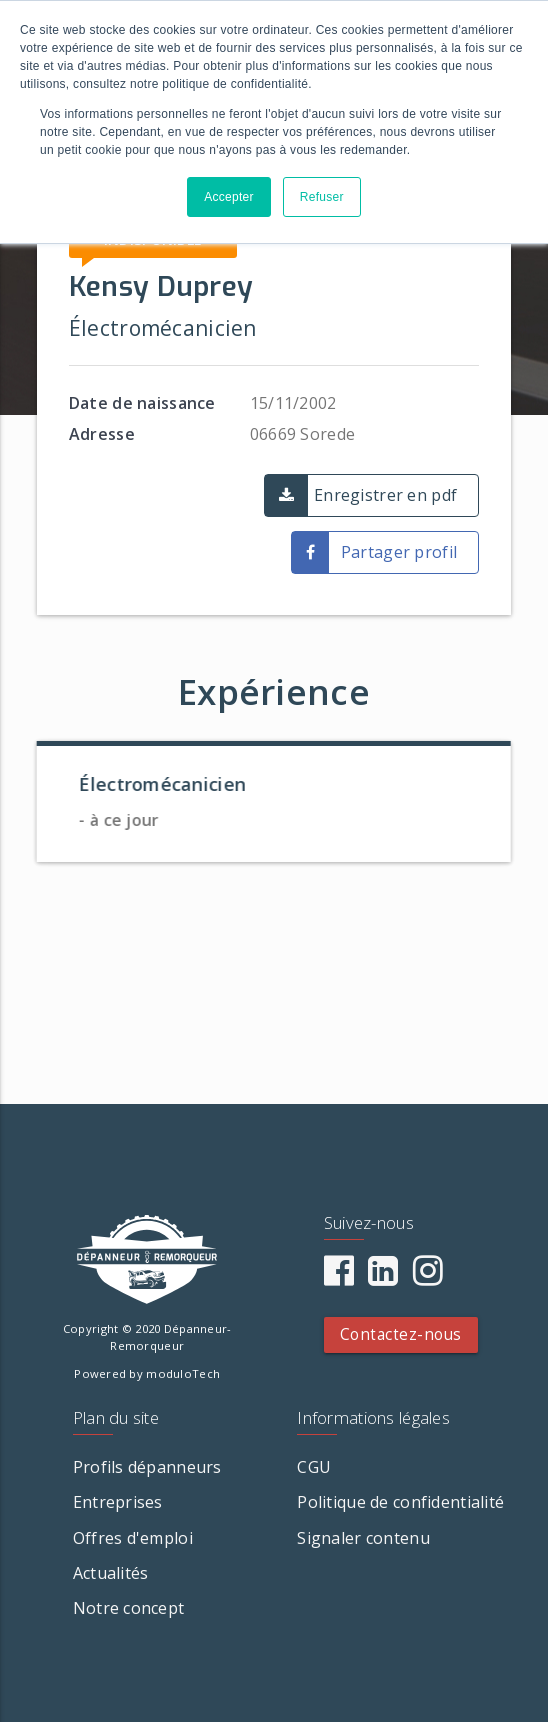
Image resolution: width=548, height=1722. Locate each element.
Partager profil (399, 552)
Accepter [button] (229, 197)
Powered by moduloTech (147, 1373)
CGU (314, 1467)
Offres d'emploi (133, 1538)
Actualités (111, 1573)
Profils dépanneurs (147, 1467)
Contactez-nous (401, 1334)
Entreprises (118, 1502)
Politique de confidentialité (400, 1502)
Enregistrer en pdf (385, 495)
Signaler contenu (363, 1538)
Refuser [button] (322, 197)
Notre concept (129, 1608)
